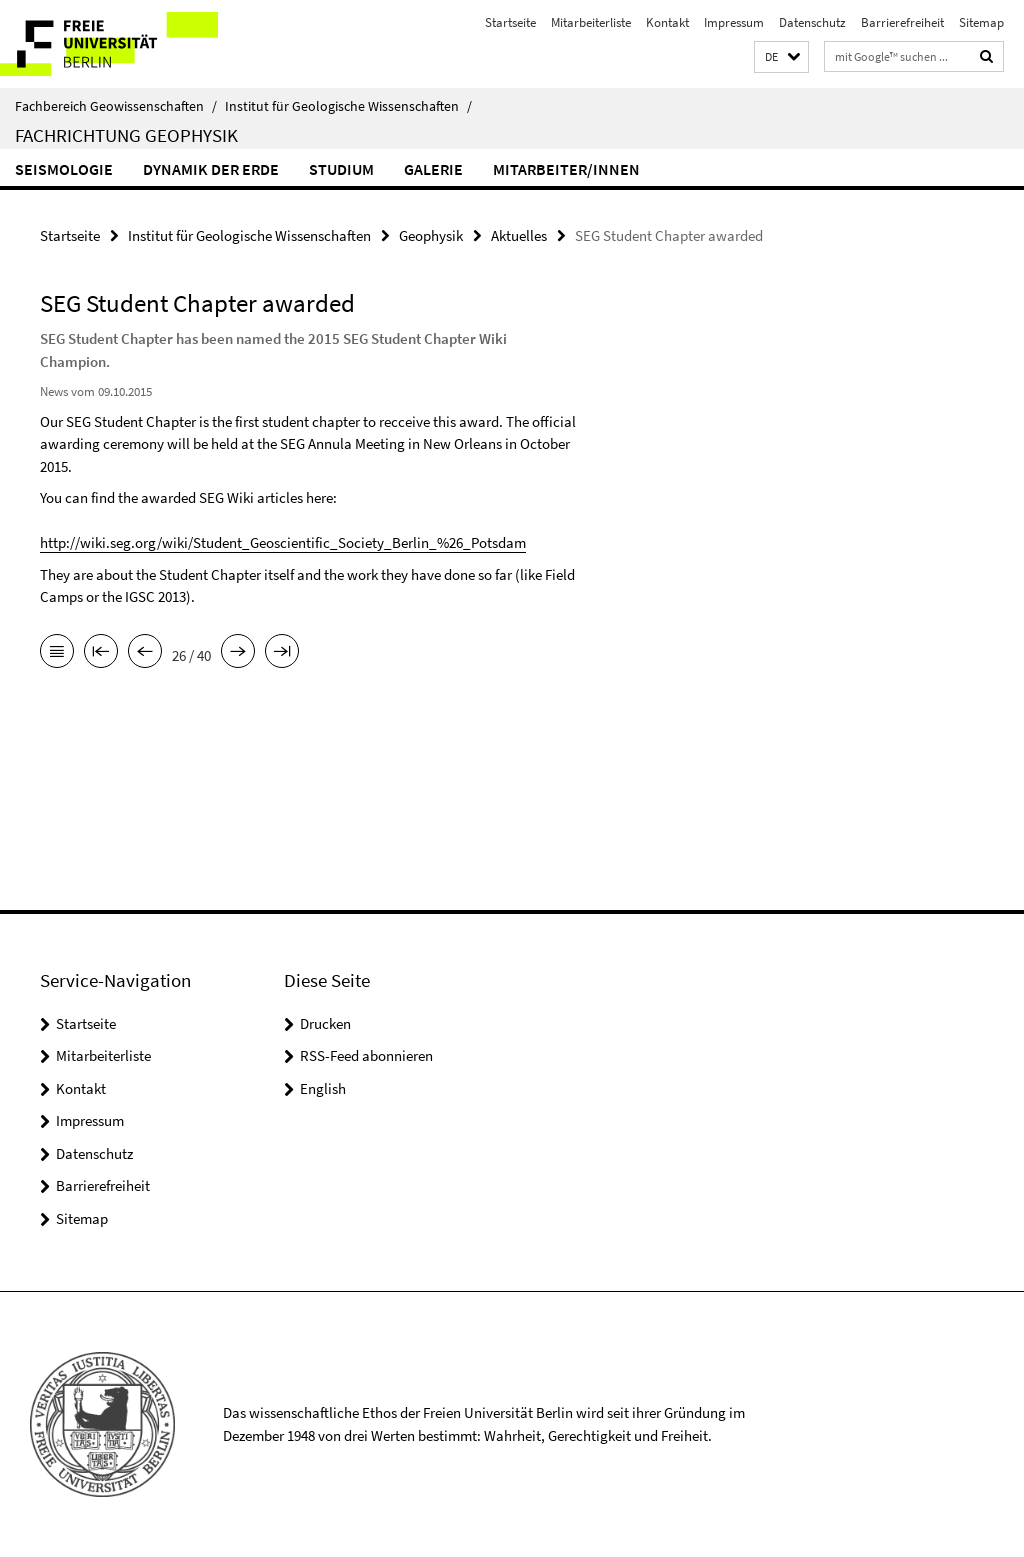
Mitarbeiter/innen (566, 169)
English (323, 1088)
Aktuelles (519, 235)
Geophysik (431, 235)
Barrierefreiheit (902, 22)
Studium (341, 169)
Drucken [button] (325, 1023)
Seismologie (64, 169)
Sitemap (981, 22)
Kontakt (667, 22)
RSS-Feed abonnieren (366, 1055)
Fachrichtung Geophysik (126, 135)
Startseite (510, 22)
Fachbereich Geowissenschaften (116, 106)
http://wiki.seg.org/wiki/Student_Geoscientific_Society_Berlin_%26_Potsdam (283, 542)
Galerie (433, 169)
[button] (781, 57)
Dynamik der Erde (211, 169)
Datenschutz (812, 22)
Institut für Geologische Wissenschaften (348, 106)
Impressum (734, 22)
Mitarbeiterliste (591, 22)
